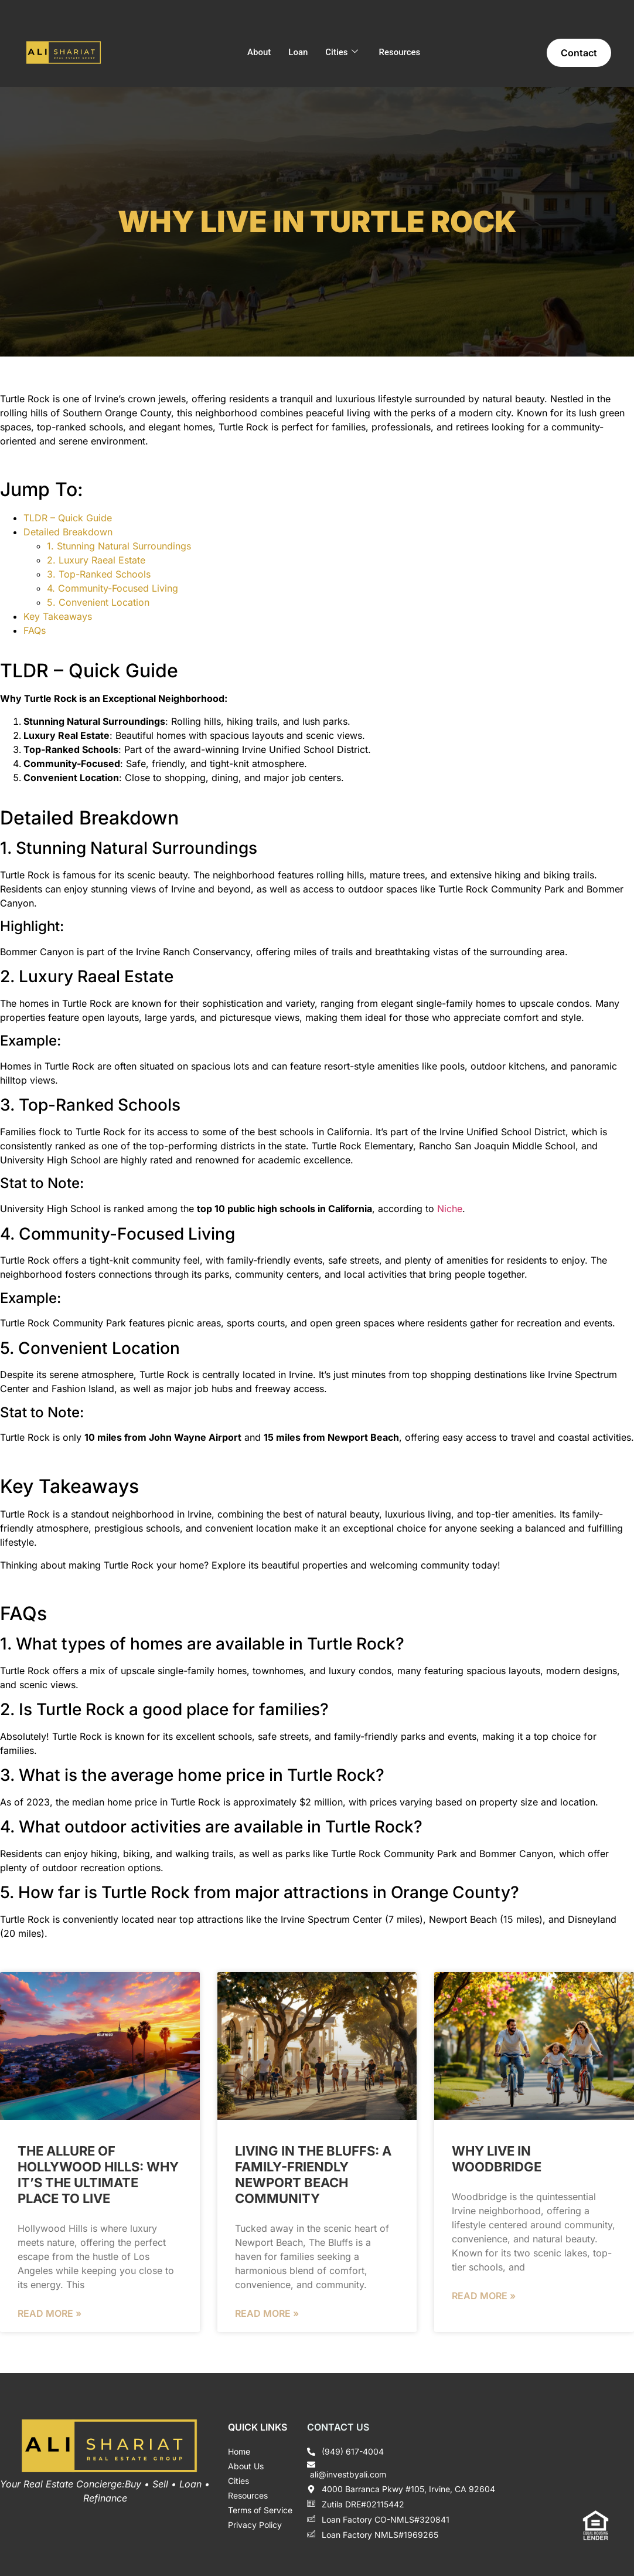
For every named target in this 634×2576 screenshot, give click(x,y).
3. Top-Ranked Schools (99, 574)
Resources (400, 52)
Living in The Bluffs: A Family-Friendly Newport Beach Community (313, 2174)
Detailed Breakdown (68, 532)
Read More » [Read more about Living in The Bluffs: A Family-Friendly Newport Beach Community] (267, 2313)
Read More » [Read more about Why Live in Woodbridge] (484, 2296)
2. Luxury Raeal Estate (96, 560)
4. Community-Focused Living (112, 588)
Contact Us (338, 2427)
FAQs (34, 630)
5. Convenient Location (98, 602)
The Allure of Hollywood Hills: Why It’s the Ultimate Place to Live (98, 2174)
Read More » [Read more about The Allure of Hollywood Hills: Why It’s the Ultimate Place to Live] (49, 2313)
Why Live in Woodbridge (496, 2158)
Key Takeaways (57, 616)
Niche (449, 1208)
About (259, 52)
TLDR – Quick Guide (67, 518)
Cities (341, 52)
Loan (298, 52)
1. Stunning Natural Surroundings (119, 546)
